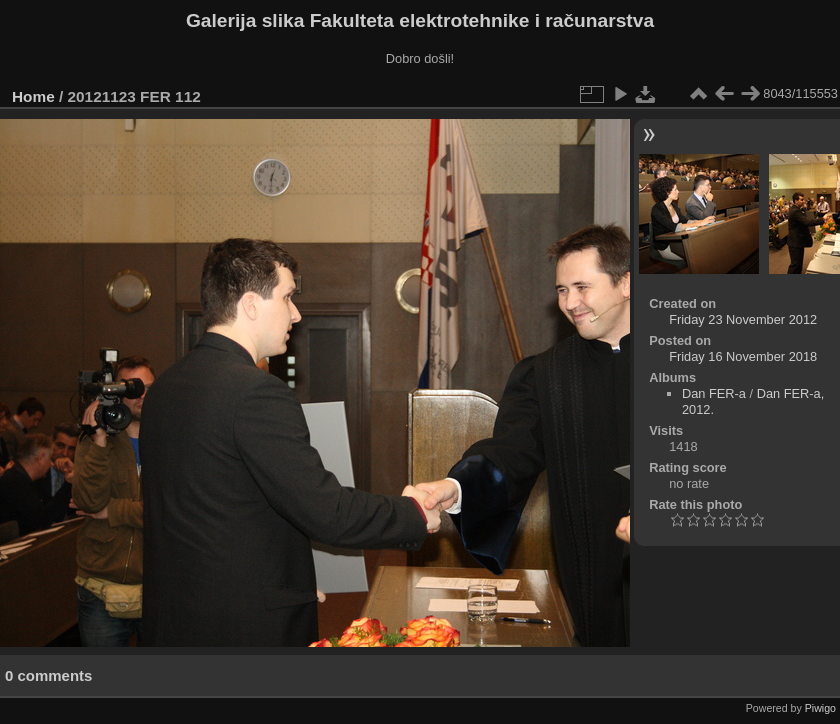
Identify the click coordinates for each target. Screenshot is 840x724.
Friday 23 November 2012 (743, 319)
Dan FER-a (714, 393)
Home (33, 96)
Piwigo (820, 708)
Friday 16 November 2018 (743, 356)
